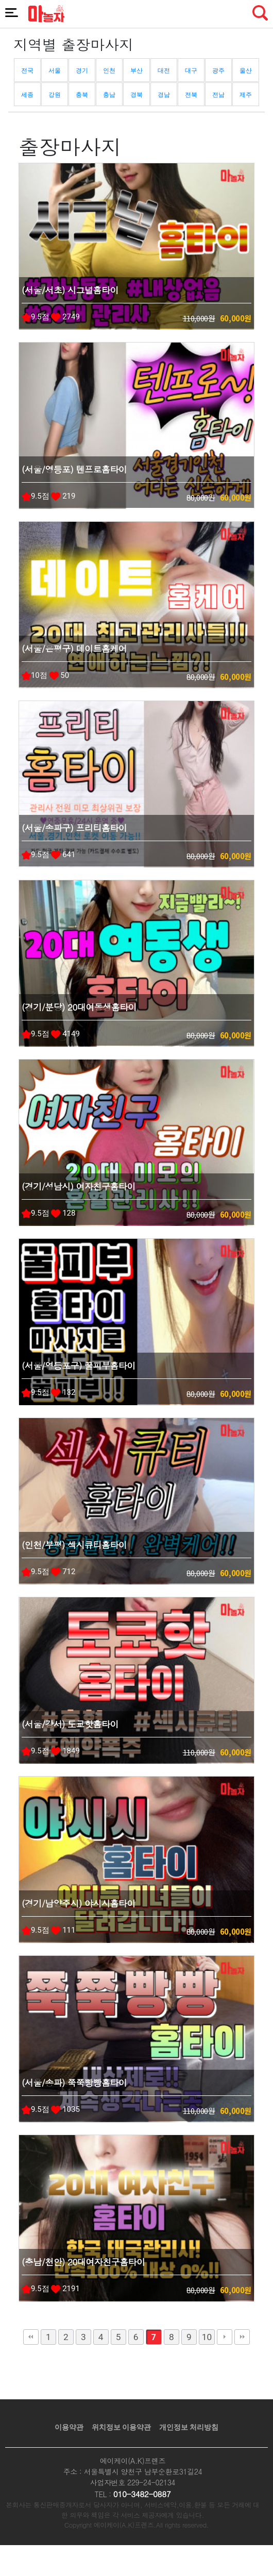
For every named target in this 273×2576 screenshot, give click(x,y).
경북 (136, 94)
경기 (82, 70)
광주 (218, 70)
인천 (109, 70)
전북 (191, 94)
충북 (82, 94)
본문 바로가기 (0, 0)
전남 (218, 94)
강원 (54, 94)
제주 (246, 94)
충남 (109, 94)
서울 (54, 70)
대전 (164, 70)
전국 (27, 70)
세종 (27, 94)
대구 (191, 70)
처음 (31, 2337)
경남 (164, 94)
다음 (224, 2337)
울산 (246, 70)
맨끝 (242, 2337)
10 (207, 2337)
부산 (136, 70)
